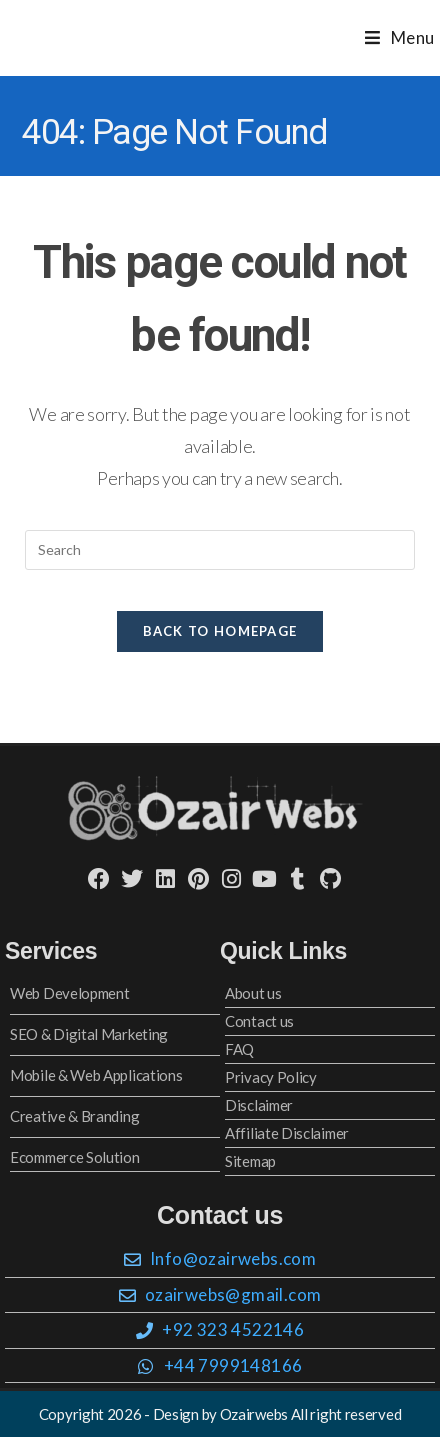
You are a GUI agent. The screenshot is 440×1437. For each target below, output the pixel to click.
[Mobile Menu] (400, 37)
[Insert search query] (220, 550)
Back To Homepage (220, 631)
